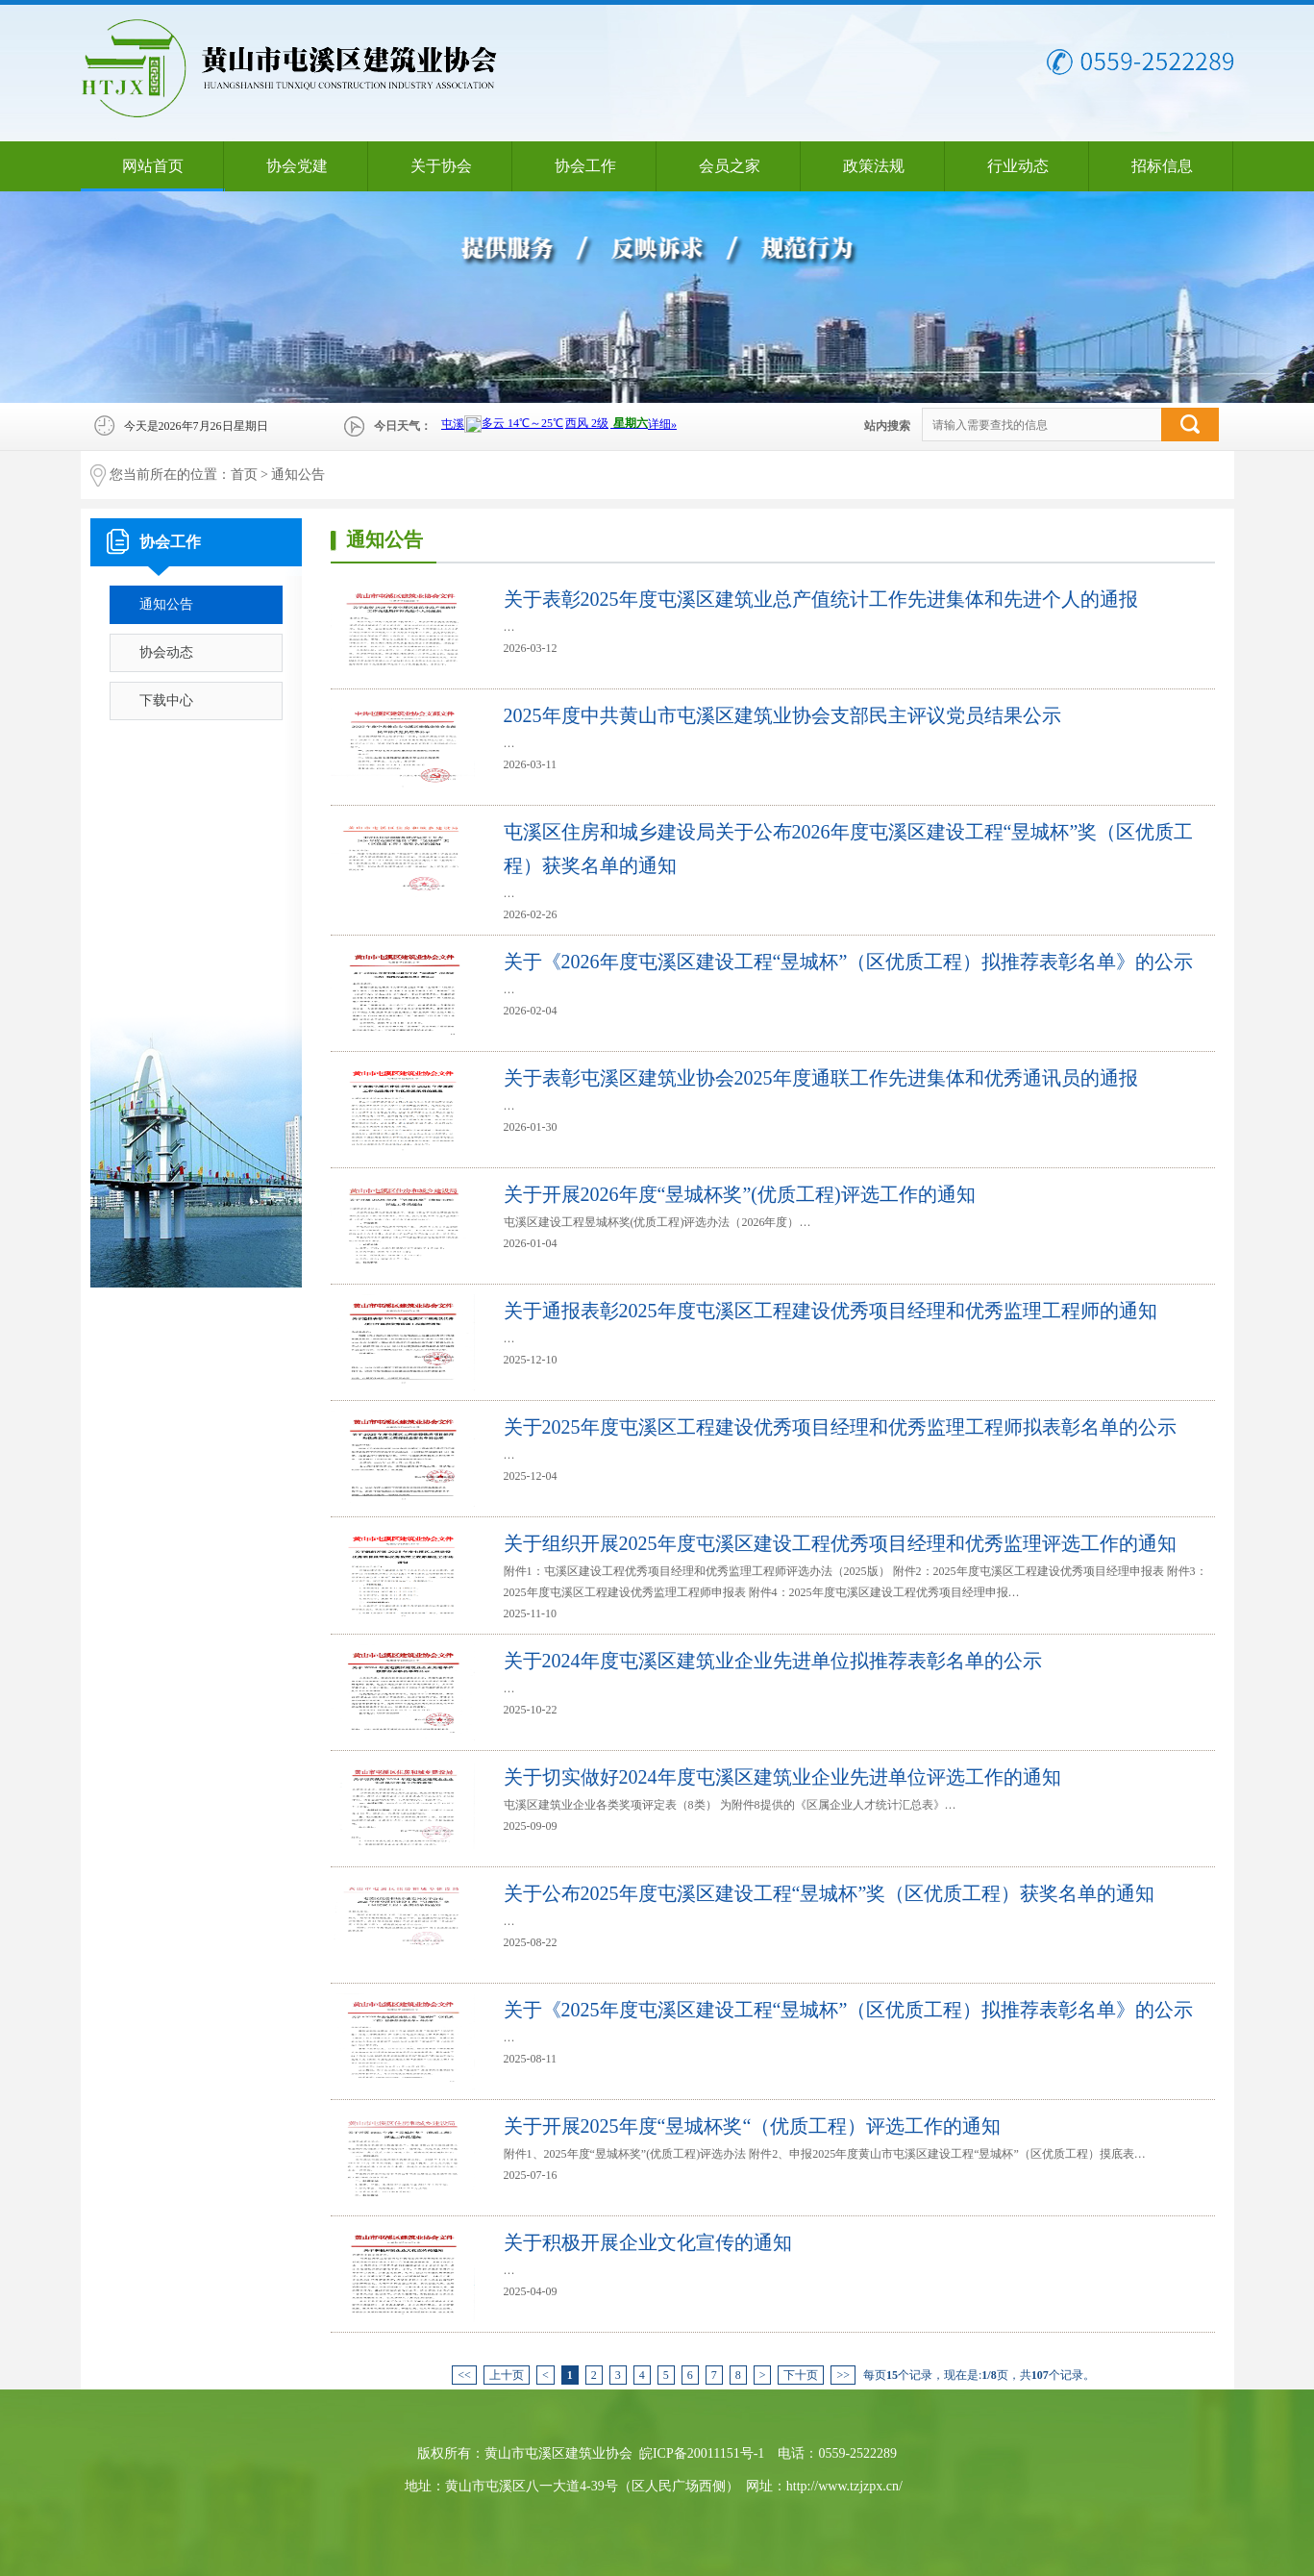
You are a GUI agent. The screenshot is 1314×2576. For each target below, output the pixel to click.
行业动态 (1018, 166)
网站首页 (153, 166)
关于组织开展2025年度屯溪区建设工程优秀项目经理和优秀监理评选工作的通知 (840, 1543)
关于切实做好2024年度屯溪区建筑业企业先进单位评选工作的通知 (782, 1777)
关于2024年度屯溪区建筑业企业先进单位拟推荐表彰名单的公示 (773, 1660)
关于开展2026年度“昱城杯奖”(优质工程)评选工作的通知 (740, 1194)
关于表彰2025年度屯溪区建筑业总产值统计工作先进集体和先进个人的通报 (821, 599)
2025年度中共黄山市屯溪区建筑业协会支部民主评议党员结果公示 (782, 715)
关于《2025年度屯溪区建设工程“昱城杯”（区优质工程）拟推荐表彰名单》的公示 (849, 2009)
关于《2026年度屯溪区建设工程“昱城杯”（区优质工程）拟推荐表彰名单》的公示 (849, 961)
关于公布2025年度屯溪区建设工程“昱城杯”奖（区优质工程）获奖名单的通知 (829, 1893)
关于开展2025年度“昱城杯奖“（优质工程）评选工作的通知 (753, 2126)
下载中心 (166, 700)
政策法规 (874, 166)
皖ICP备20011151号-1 (701, 2453)
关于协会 (441, 166)
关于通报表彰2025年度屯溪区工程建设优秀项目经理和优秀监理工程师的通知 (830, 1310)
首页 (244, 474)
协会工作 (585, 166)
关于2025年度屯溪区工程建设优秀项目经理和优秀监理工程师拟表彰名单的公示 (840, 1427)
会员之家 (729, 166)
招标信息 (1162, 166)
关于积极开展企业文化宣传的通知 (648, 2242)
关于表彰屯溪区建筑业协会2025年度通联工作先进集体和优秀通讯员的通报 (821, 1077)
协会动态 (166, 652)
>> (843, 2375)
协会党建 (297, 166)
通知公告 (298, 474)
